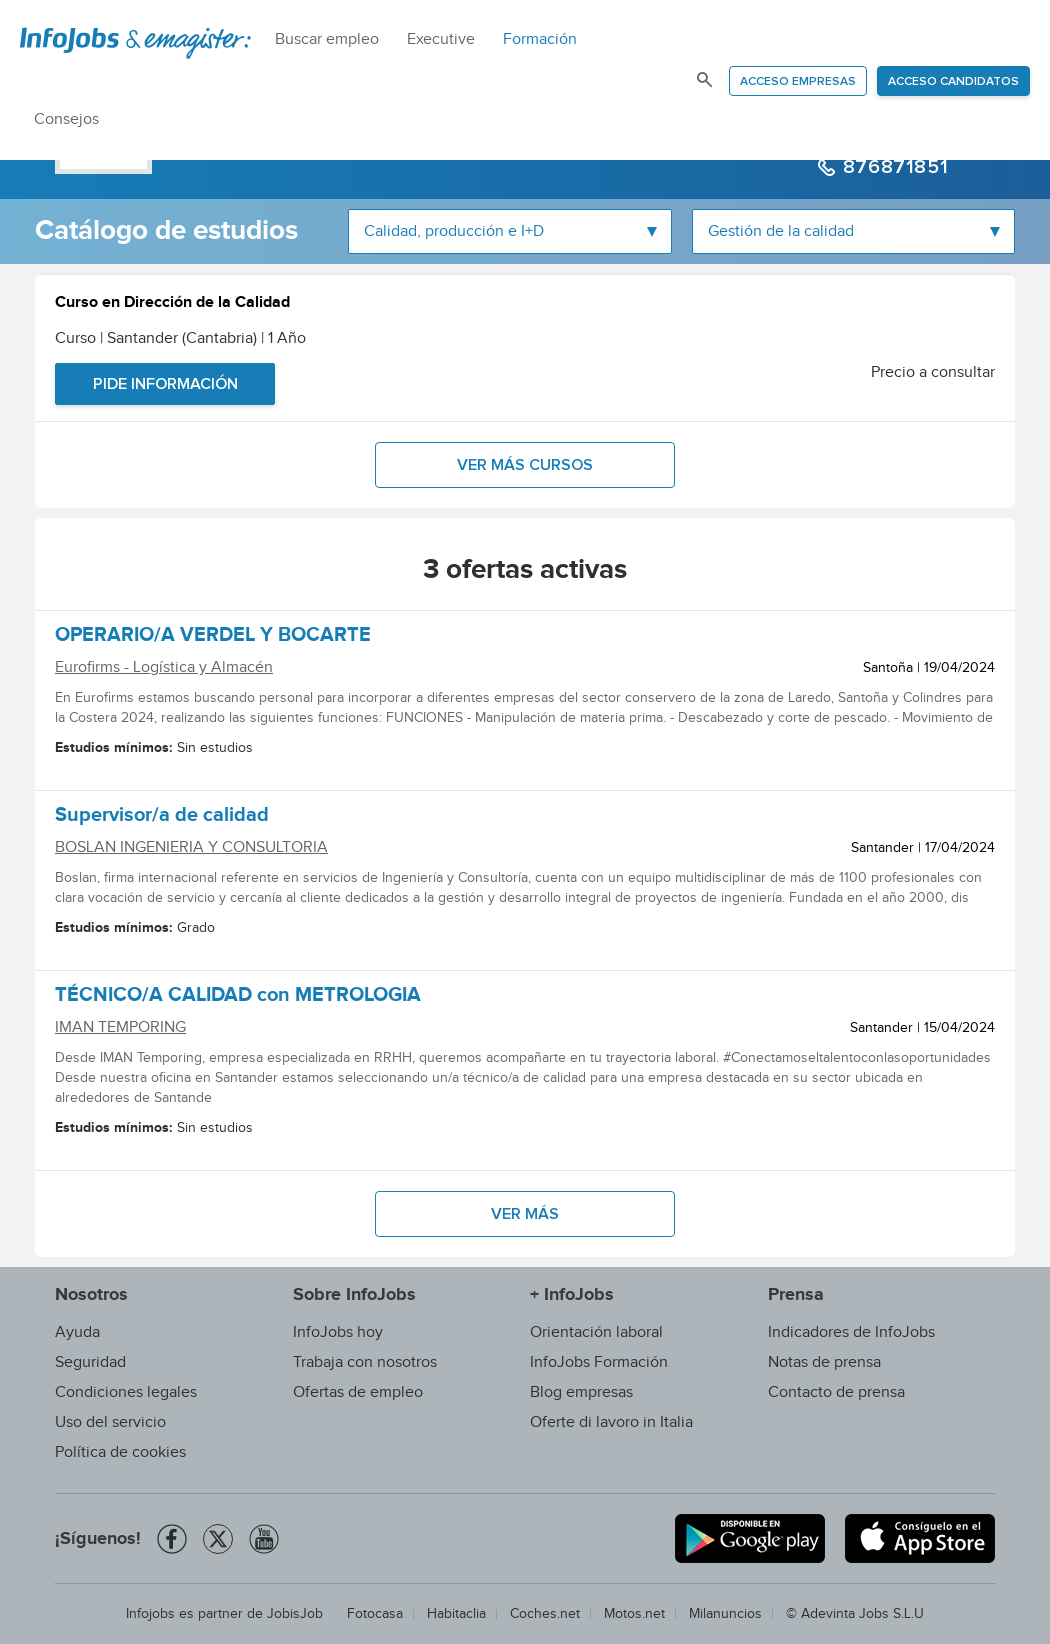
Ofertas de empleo (358, 1392)
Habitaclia (456, 1614)
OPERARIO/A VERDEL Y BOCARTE (213, 638)
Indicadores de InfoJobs (851, 1332)
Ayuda (77, 1332)
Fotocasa (375, 1614)
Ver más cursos (525, 465)
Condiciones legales (126, 1392)
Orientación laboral (596, 1332)
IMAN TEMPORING (120, 1027)
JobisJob (295, 1614)
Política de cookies (120, 1452)
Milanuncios (725, 1614)
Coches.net (545, 1614)
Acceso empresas (798, 82)
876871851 (892, 167)
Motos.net (634, 1614)
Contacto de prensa (836, 1392)
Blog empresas (581, 1392)
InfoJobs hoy (338, 1332)
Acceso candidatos (953, 82)
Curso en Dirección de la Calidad (172, 304)
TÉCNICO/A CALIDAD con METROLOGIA (238, 998)
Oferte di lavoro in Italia (611, 1422)
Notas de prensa (824, 1362)
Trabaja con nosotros (365, 1362)
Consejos (66, 119)
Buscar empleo (327, 39)
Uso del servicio (110, 1422)
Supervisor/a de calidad (162, 818)
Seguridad (90, 1362)
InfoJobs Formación (599, 1362)
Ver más (525, 1214)
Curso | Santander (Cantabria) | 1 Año (180, 338)
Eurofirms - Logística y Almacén (164, 667)
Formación (540, 39)
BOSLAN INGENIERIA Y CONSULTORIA (191, 847)
